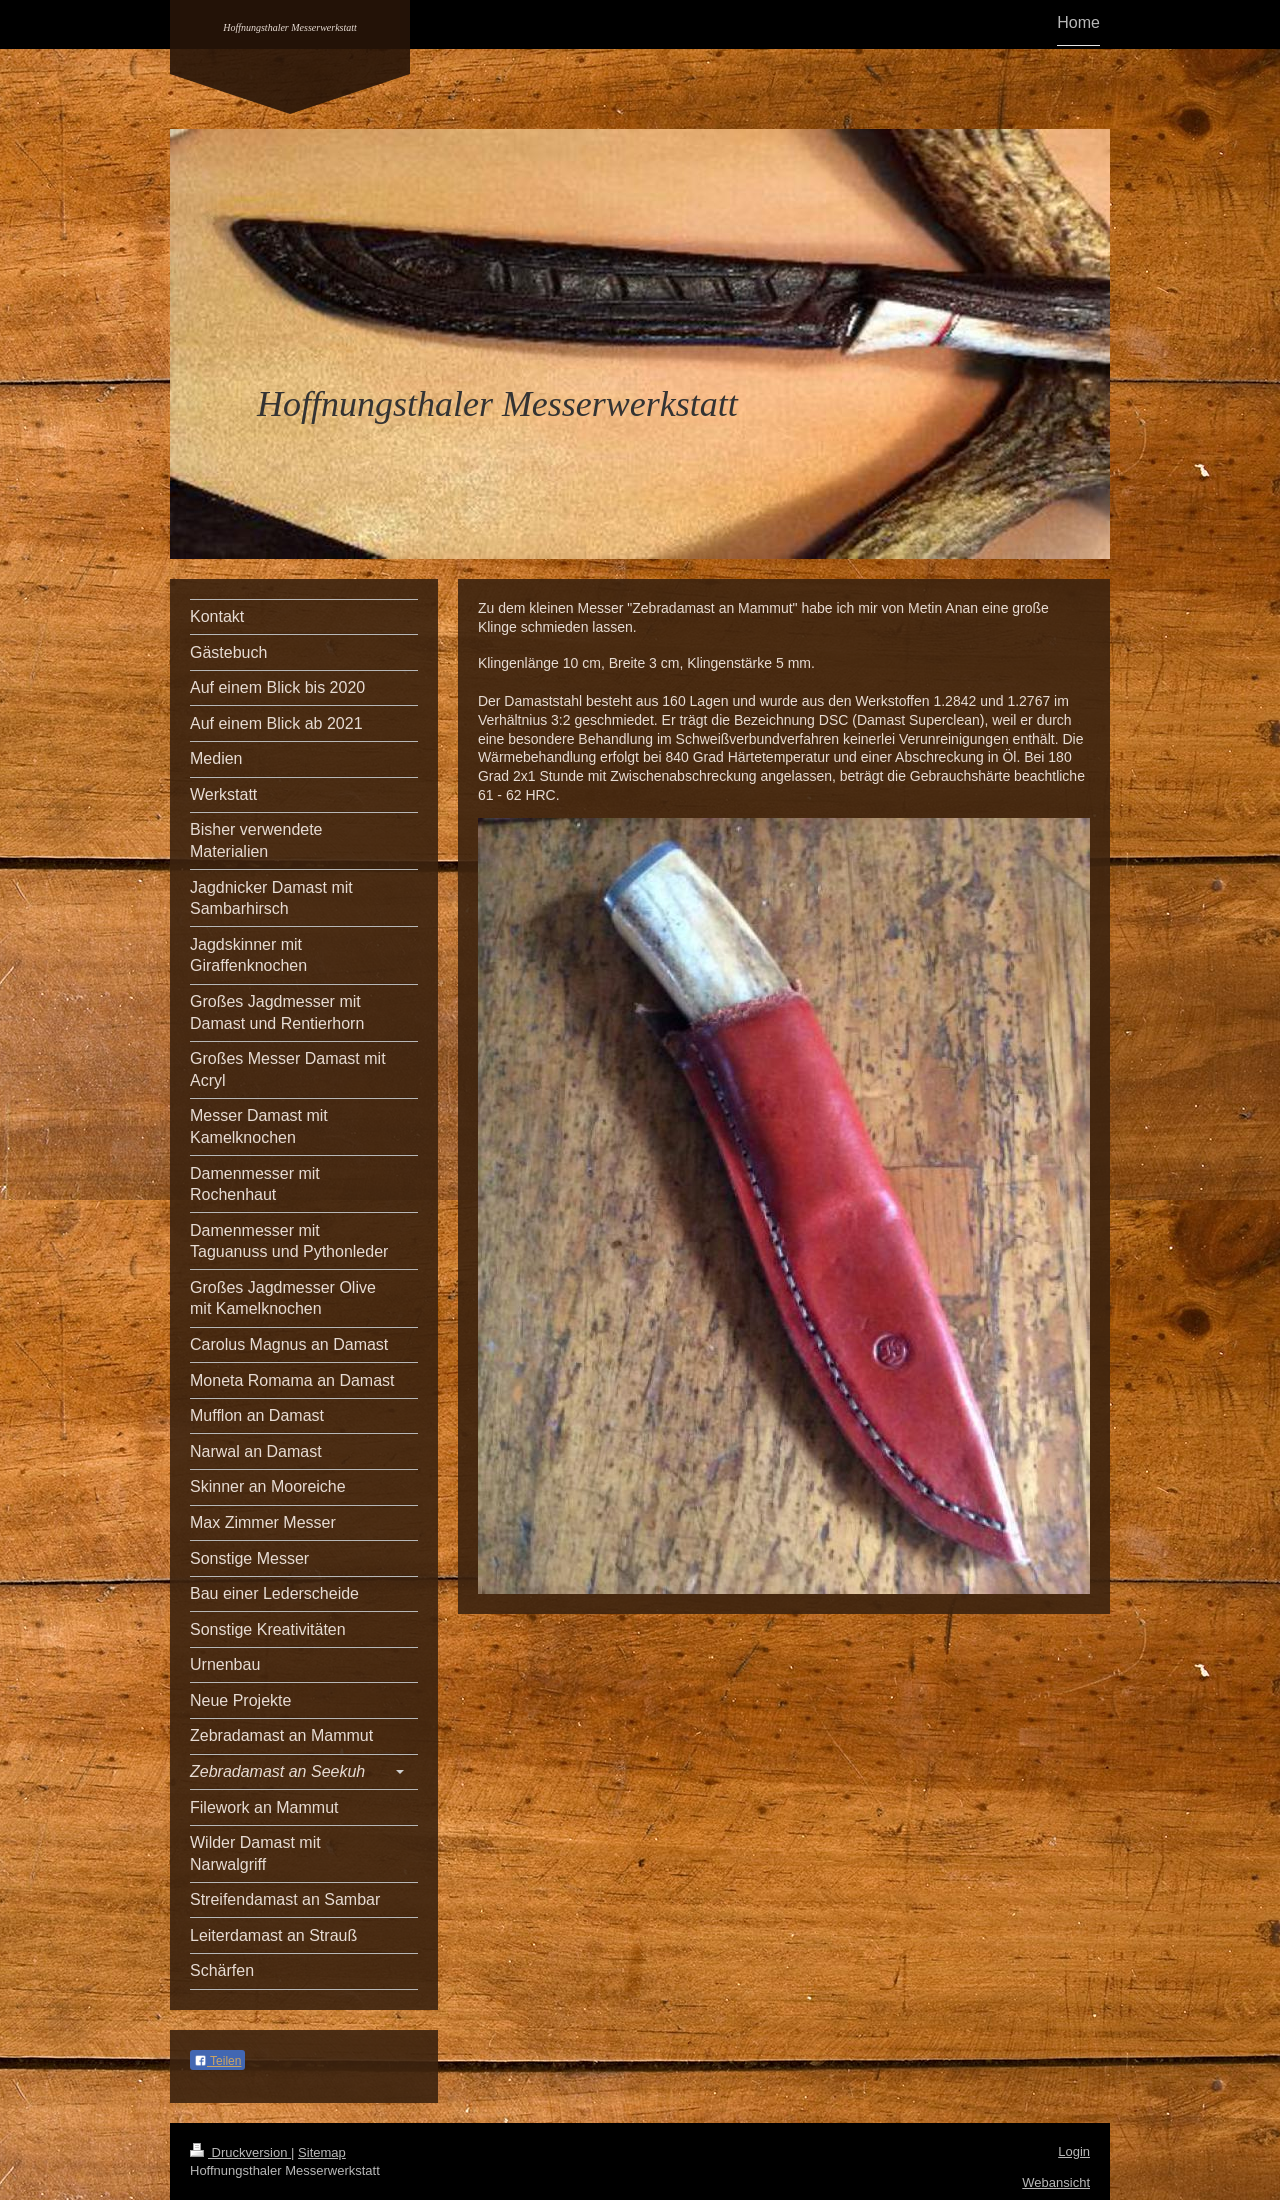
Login (1074, 2151)
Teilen (217, 2061)
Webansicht (1056, 2182)
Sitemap (322, 2152)
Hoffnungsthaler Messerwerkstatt (290, 27)
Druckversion (240, 2152)
